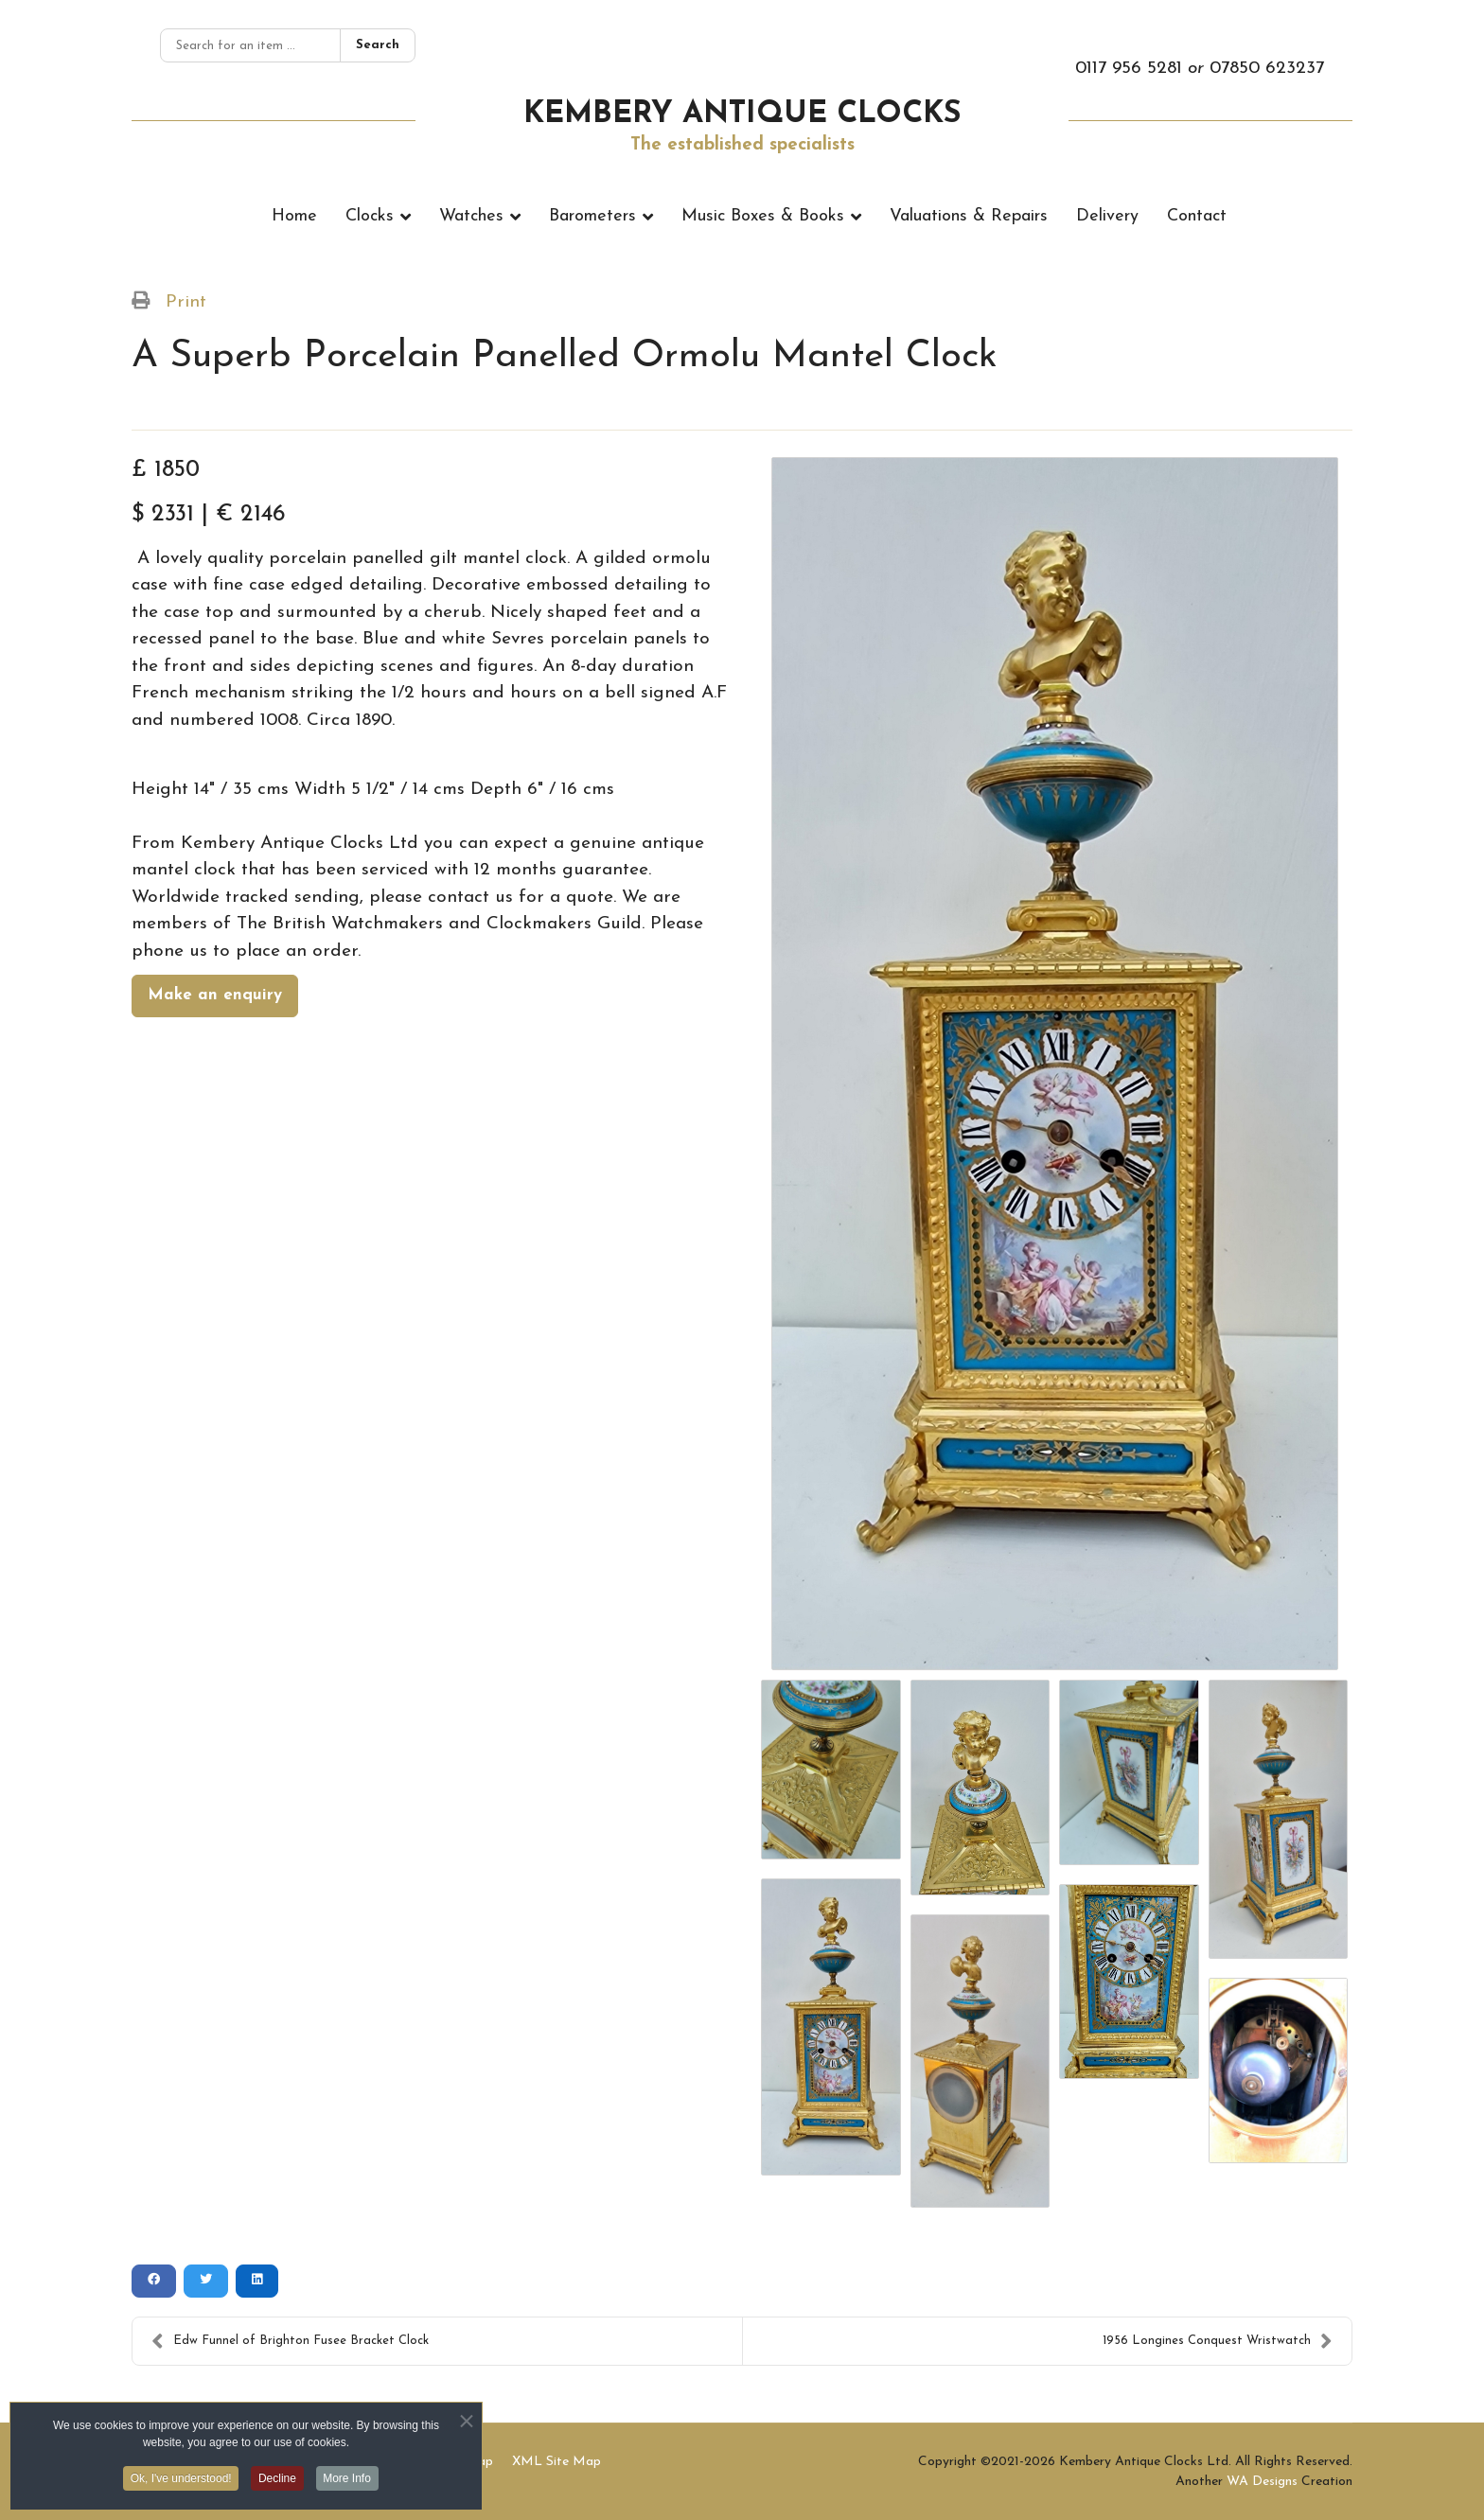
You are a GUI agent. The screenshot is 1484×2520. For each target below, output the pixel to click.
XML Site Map (556, 2462)
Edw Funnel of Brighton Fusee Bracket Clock (290, 2341)
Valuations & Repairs (969, 216)
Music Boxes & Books (762, 216)
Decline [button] (277, 2483)
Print (186, 302)
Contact (1197, 216)
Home (294, 216)
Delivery (1107, 216)
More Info (349, 2483)
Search (377, 45)
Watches (471, 216)
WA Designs (1262, 2482)
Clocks (369, 216)
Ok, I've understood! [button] (180, 2483)
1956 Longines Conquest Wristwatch (1218, 2341)
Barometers (592, 216)
